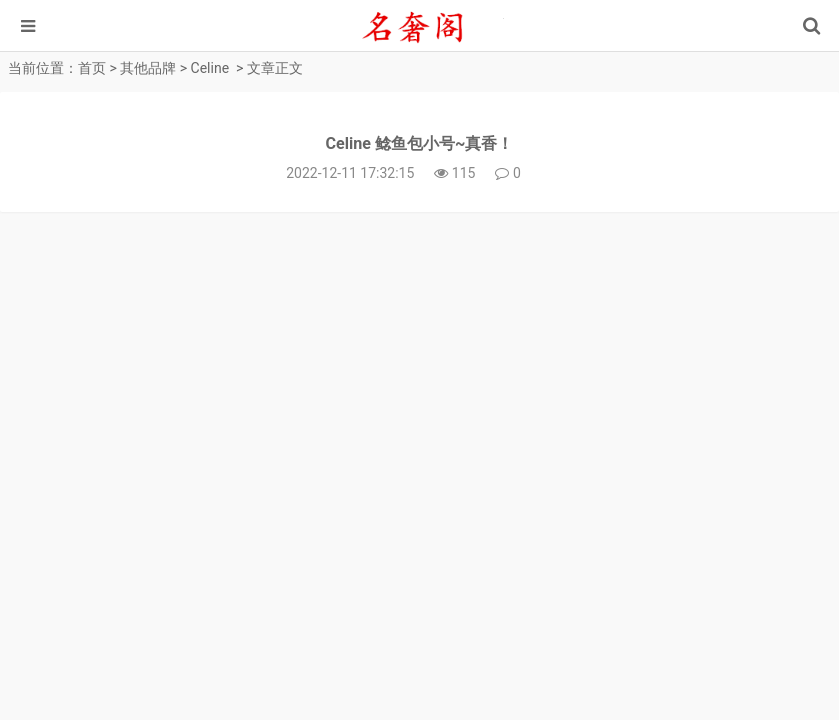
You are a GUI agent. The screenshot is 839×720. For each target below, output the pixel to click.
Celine (210, 68)
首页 (92, 68)
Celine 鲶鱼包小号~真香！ (420, 143)
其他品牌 (148, 68)
